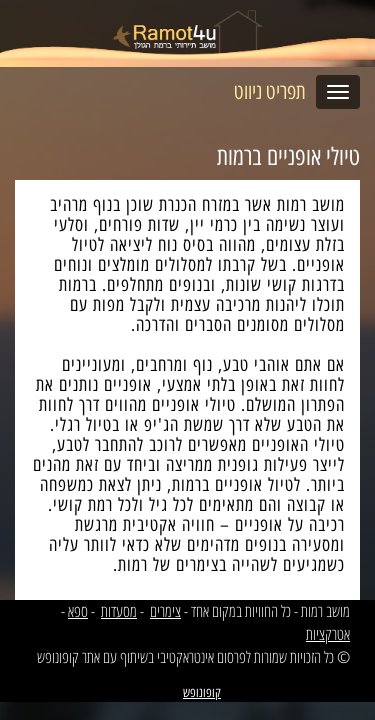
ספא (78, 611)
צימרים (165, 611)
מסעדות (119, 611)
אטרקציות (328, 634)
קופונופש (202, 692)
